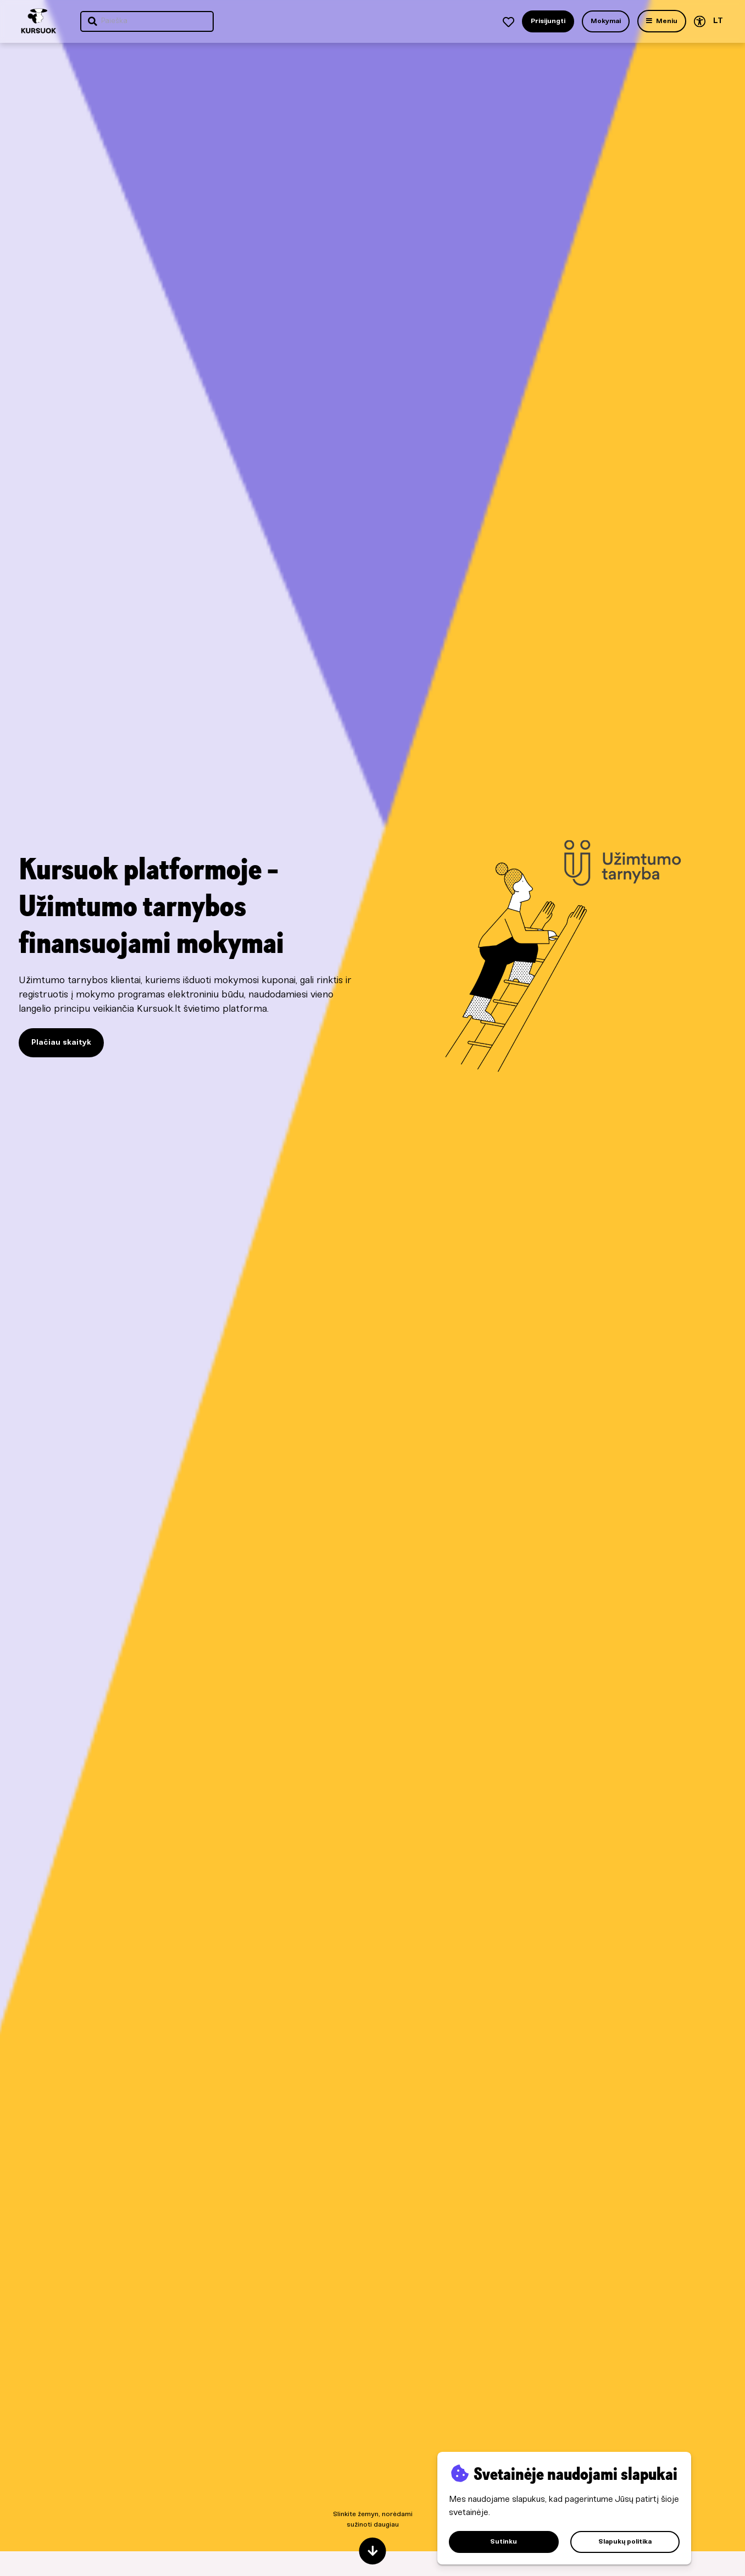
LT (718, 21)
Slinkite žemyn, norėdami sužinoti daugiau (373, 2537)
